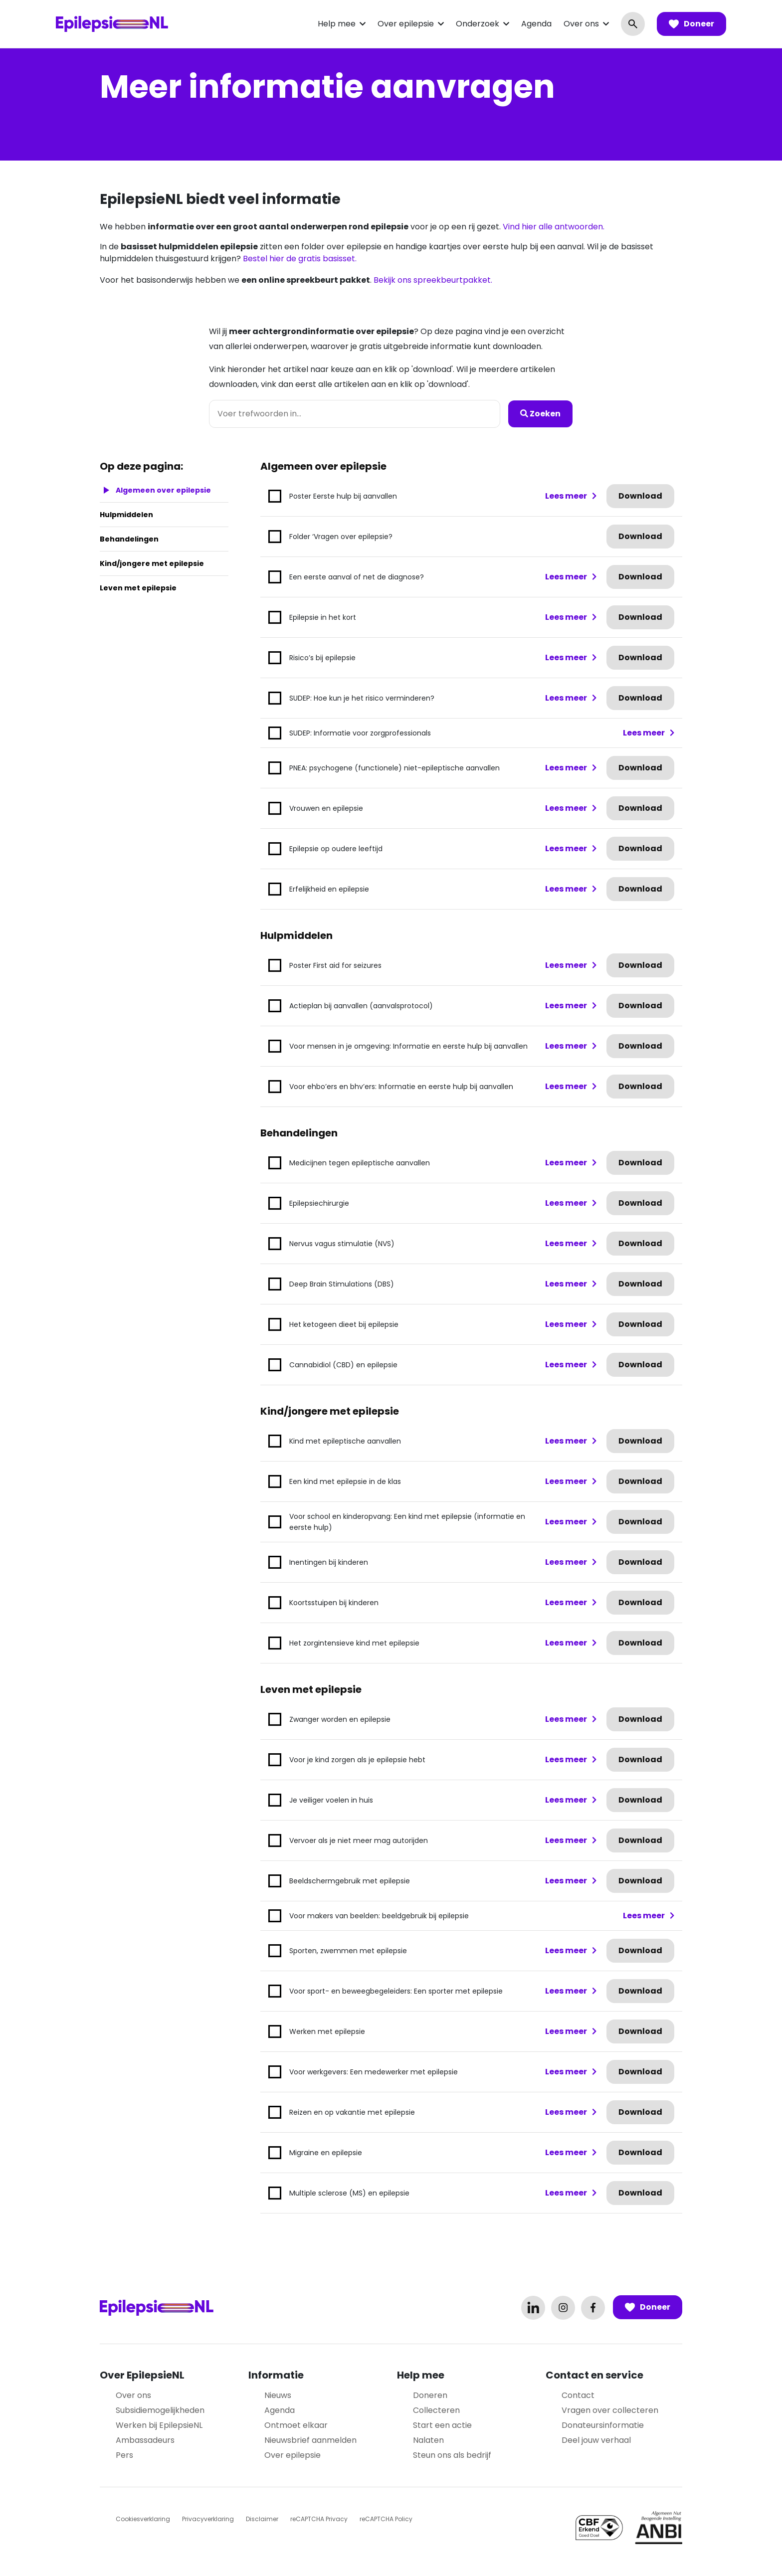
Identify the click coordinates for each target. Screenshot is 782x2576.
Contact (578, 2395)
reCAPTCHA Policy (386, 2519)
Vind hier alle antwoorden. (553, 226)
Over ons (581, 23)
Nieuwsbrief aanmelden (310, 2440)
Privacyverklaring (208, 2519)
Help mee (337, 23)
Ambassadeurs (145, 2440)
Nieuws (277, 2395)
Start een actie (442, 2425)
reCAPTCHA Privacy (319, 2519)
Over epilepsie (406, 23)
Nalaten (428, 2440)
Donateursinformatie (603, 2425)
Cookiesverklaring (143, 2519)
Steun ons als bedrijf (452, 2455)
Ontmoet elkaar (296, 2425)
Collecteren (436, 2410)
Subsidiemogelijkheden (160, 2410)
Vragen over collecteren (610, 2410)
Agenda (536, 23)
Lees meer (566, 496)
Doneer (691, 24)
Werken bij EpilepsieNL (159, 2425)
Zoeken (540, 413)
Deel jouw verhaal (596, 2440)
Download (640, 496)
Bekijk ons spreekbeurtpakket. (433, 280)
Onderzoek (477, 23)
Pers (124, 2455)
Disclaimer (262, 2519)
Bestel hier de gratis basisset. (300, 258)
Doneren (430, 2395)
